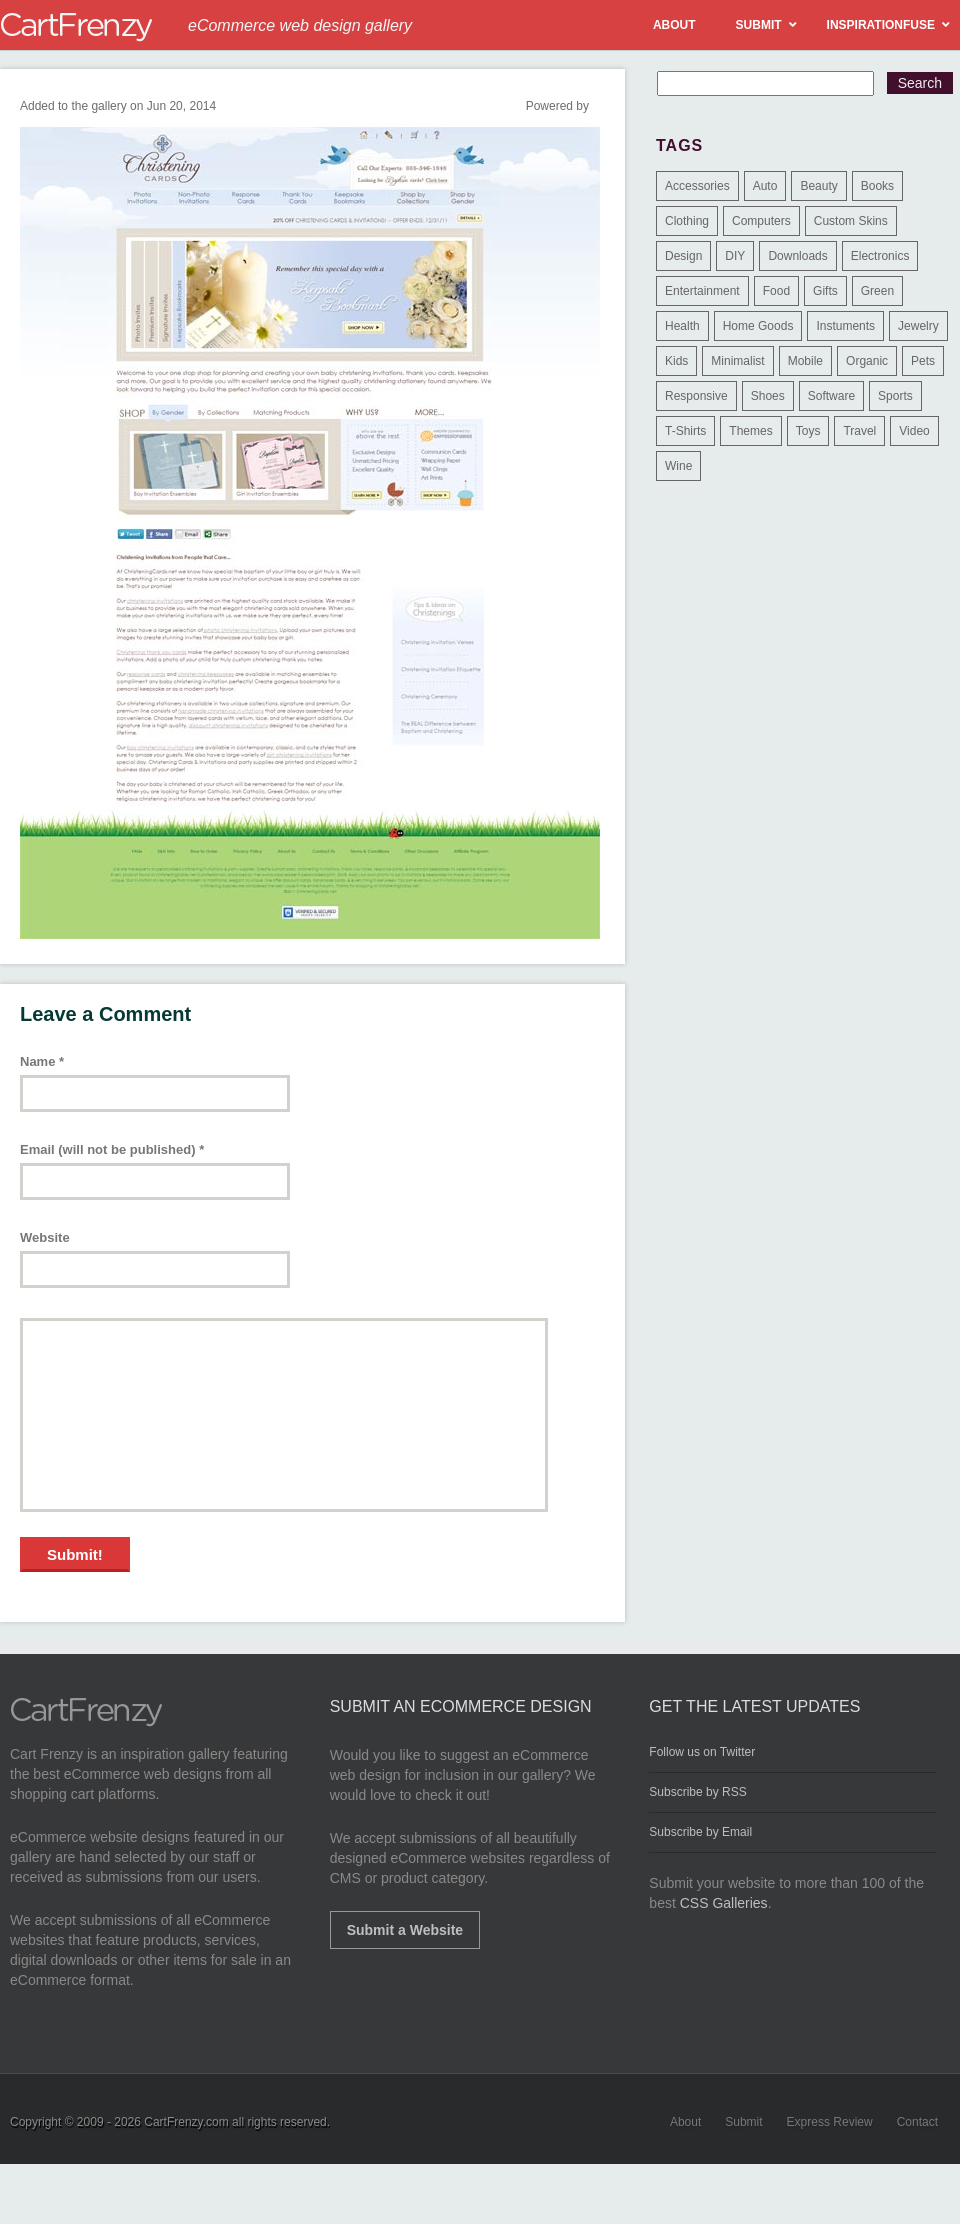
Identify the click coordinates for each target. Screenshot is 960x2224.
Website (45, 1237)
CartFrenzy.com (186, 2122)
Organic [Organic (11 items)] (867, 361)
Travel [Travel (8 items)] (859, 431)
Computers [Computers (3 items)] (761, 221)
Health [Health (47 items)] (682, 326)
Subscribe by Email (700, 1832)
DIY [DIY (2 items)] (735, 256)
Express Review (830, 2122)
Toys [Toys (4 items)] (808, 431)
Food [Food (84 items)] (776, 291)
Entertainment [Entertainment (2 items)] (702, 291)
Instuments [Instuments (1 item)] (845, 326)
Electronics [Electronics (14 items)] (880, 256)
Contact (917, 2122)
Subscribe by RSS (697, 1792)
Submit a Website (405, 1930)
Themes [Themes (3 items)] (750, 431)
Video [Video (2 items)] (914, 431)
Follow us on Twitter (702, 1752)
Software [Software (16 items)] (831, 396)
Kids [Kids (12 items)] (676, 361)
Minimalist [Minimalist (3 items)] (737, 361)
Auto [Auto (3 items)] (765, 186)
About (685, 2122)
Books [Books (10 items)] (877, 186)
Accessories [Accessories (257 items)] (697, 186)
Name (42, 1061)
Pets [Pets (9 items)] (923, 361)
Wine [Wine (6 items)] (678, 466)
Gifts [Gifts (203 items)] (825, 291)
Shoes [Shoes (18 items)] (768, 396)
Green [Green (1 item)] (877, 291)
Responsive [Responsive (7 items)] (696, 396)
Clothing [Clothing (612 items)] (687, 221)
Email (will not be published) (112, 1149)
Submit (743, 2122)
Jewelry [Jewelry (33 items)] (918, 326)
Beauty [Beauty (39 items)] (818, 186)
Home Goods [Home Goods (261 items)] (758, 326)
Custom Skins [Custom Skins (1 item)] (851, 221)
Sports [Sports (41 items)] (895, 396)
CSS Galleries (724, 1903)
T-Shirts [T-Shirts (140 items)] (685, 431)
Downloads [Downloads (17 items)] (797, 256)
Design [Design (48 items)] (683, 256)
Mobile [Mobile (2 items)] (805, 361)
